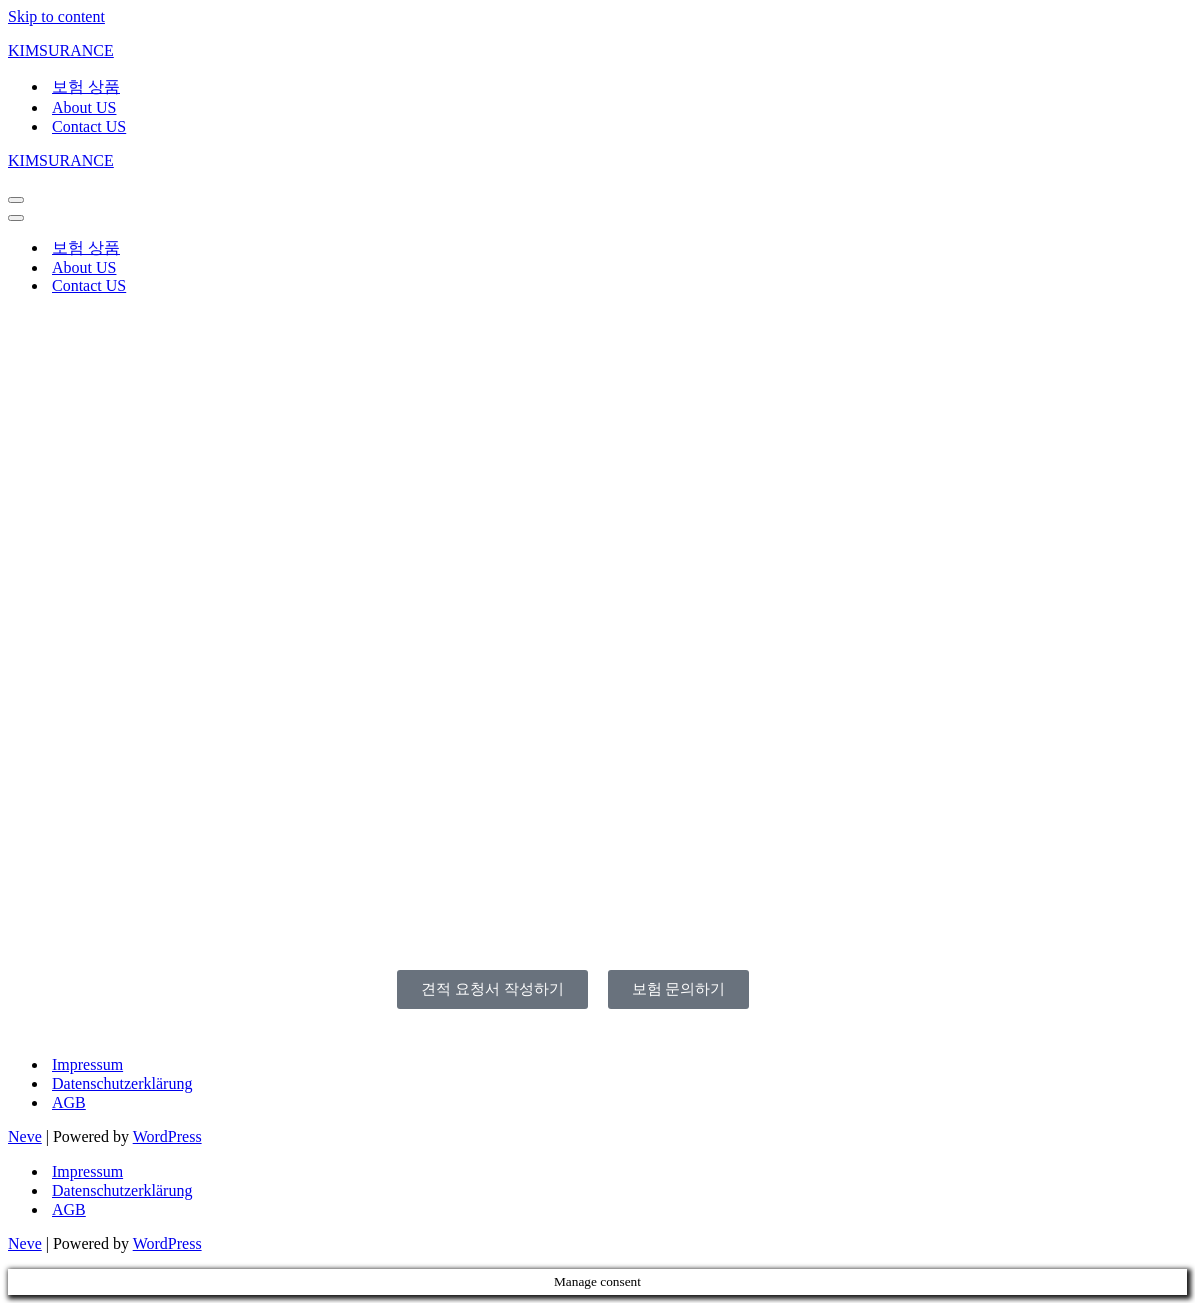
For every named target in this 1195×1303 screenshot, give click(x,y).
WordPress (167, 1136)
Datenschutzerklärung (122, 1083)
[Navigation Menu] (16, 200)
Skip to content (56, 16)
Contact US (89, 126)
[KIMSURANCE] (597, 51)
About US (84, 107)
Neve (25, 1136)
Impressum (87, 1064)
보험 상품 (86, 86)
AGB (69, 1102)
